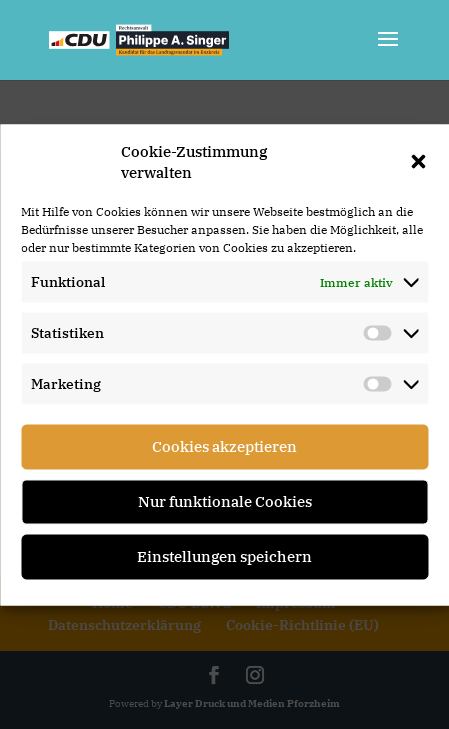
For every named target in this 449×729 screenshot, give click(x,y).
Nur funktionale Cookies (225, 501)
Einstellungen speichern (224, 556)
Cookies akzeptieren (224, 446)
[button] (418, 161)
